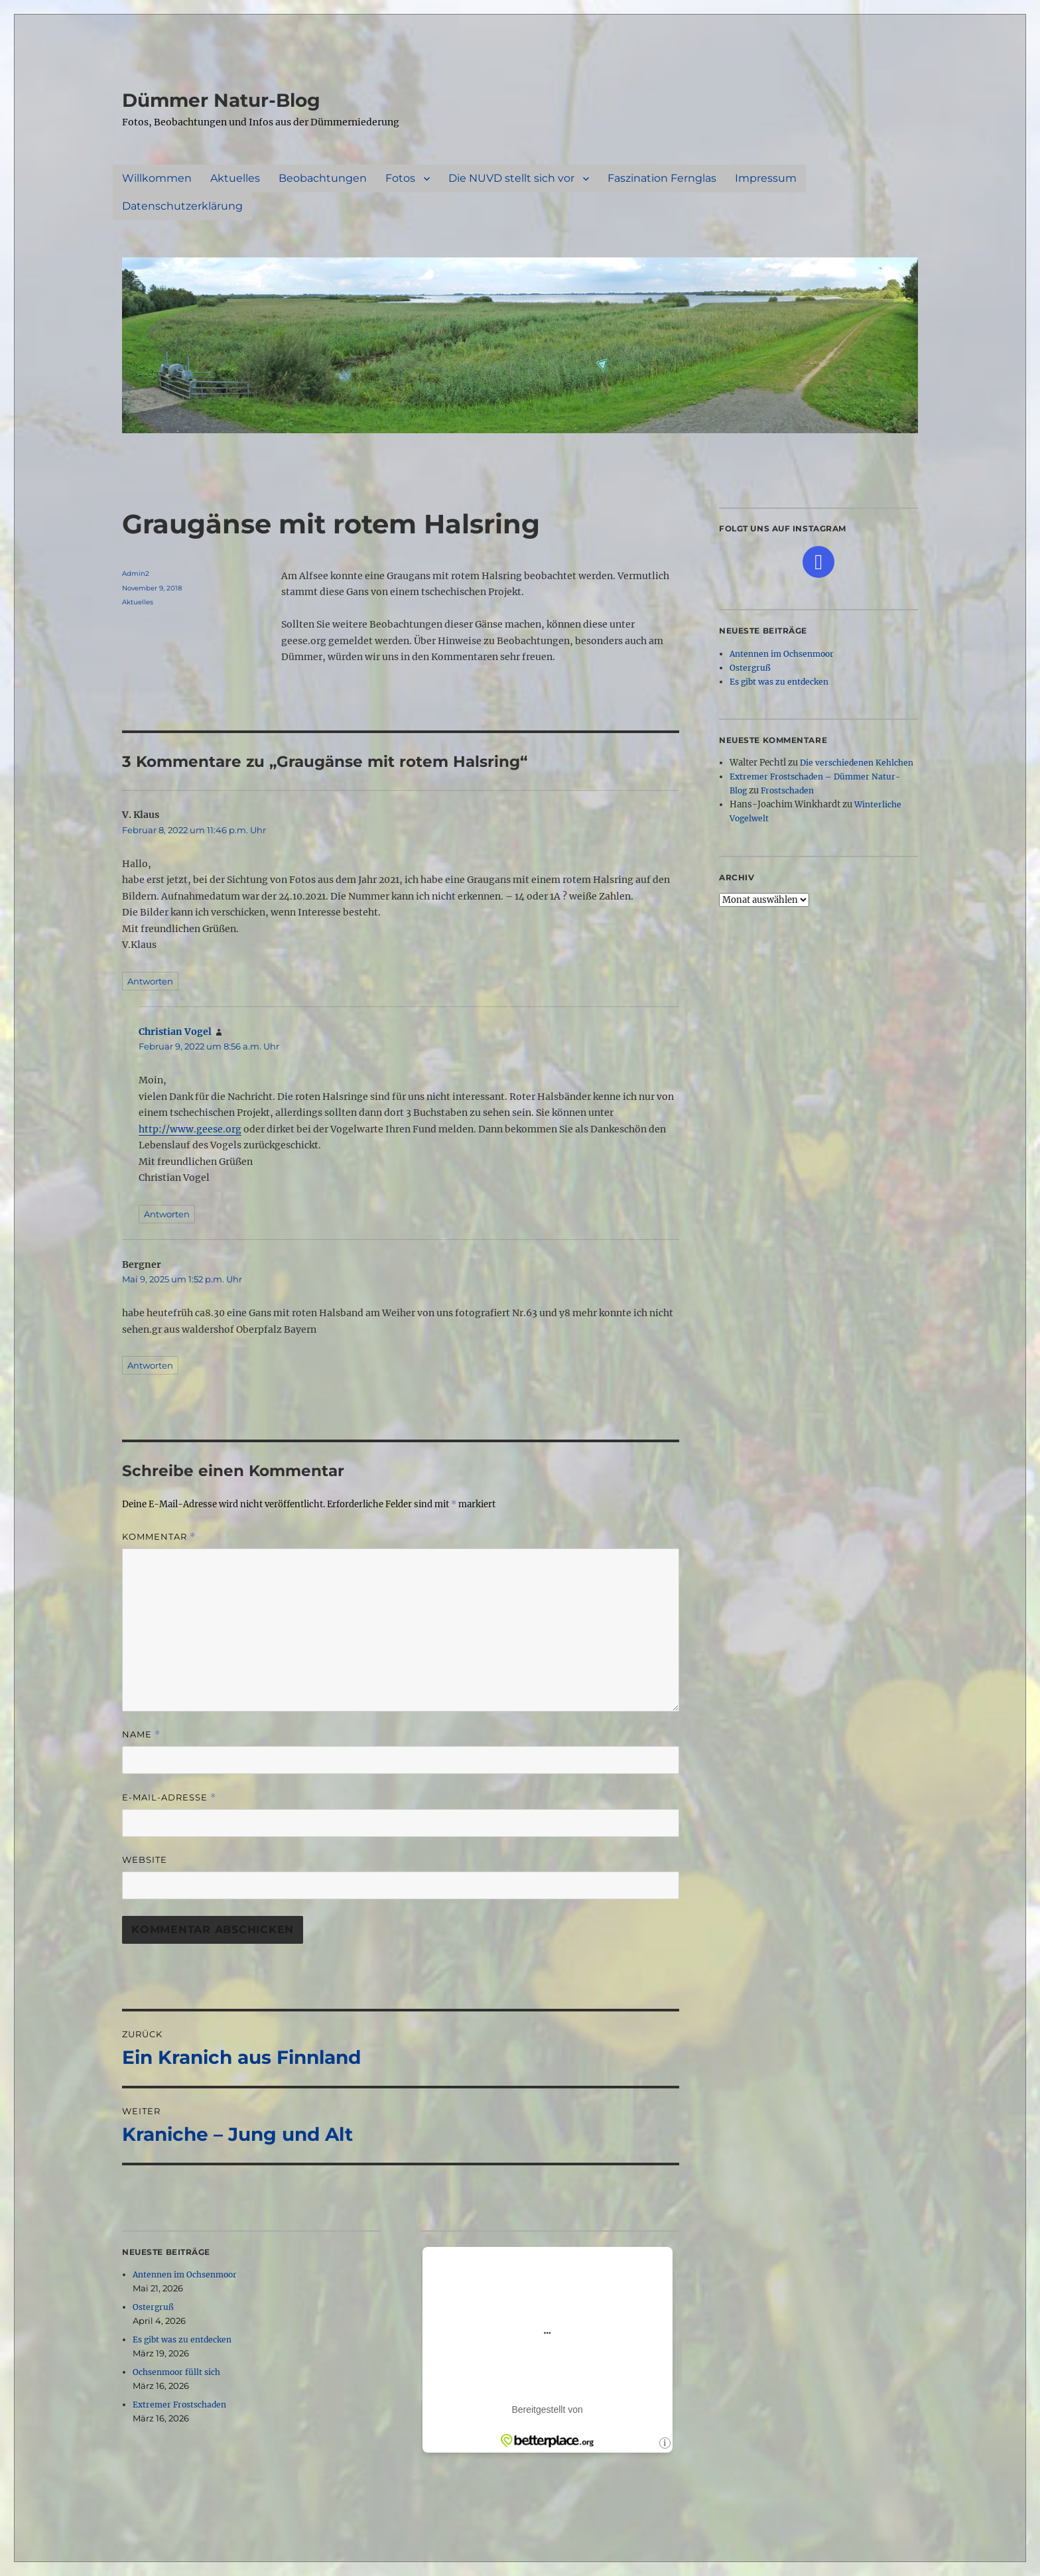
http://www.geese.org (190, 1129)
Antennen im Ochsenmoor (185, 2274)
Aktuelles (235, 178)
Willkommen (157, 178)
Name (141, 1734)
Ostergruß (153, 2307)
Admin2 (135, 573)
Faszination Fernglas (662, 178)
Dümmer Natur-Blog (221, 100)
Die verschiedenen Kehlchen (856, 763)
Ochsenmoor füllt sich (176, 2372)
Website (144, 1859)
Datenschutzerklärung (182, 206)
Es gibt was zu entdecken (182, 2339)
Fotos (400, 178)
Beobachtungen (323, 178)
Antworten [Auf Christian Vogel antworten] (167, 1214)
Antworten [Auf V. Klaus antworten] (150, 981)
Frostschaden (787, 790)
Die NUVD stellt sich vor (511, 178)
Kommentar (159, 1536)
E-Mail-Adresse (169, 1797)
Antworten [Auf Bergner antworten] (150, 1365)
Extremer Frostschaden (179, 2404)
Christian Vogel (175, 1032)
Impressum (766, 178)
